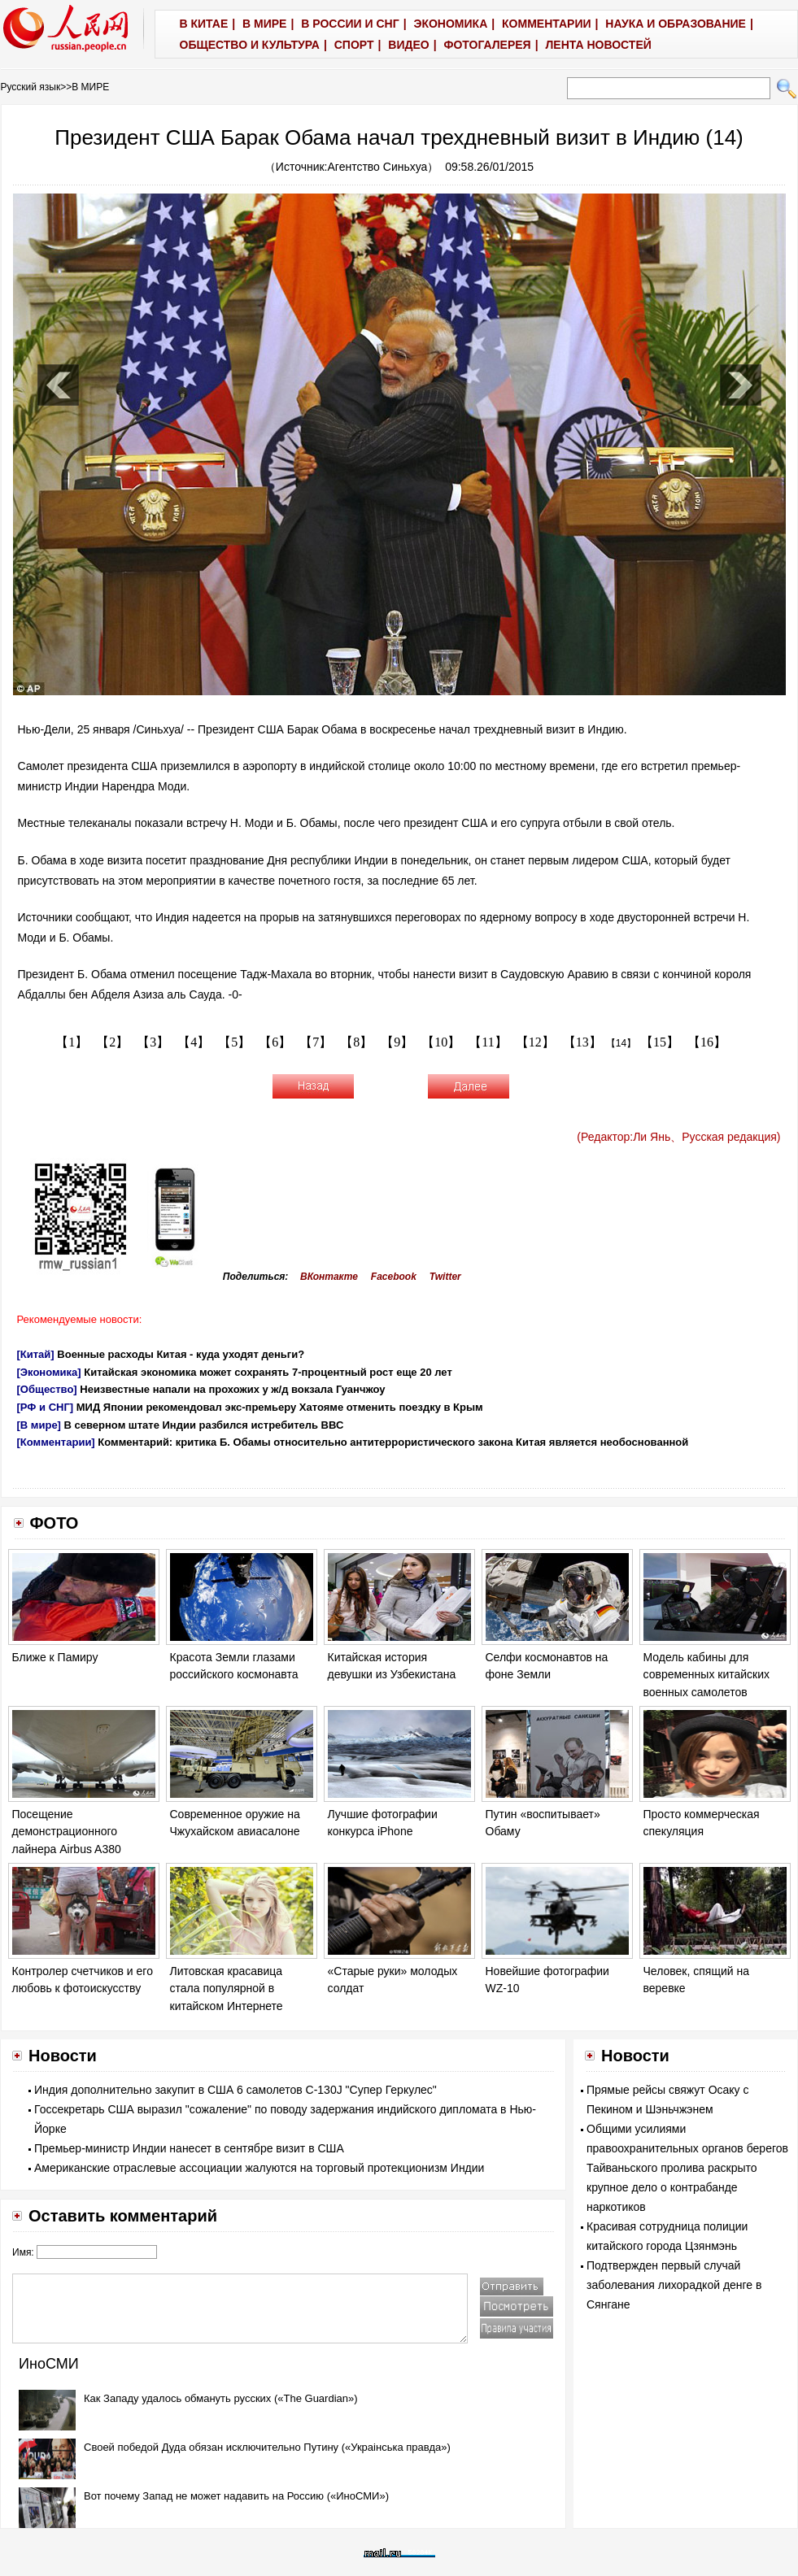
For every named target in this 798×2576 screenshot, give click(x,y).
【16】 (706, 1042)
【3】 (153, 1042)
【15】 (659, 1042)
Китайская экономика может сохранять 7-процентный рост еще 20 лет (268, 1372)
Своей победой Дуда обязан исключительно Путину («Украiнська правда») (267, 2447)
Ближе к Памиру (55, 1657)
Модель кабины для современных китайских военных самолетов (706, 1675)
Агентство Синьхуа (378, 166)
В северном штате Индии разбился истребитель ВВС (204, 1425)
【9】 (397, 1042)
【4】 (193, 1042)
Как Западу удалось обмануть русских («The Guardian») (221, 2398)
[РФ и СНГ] (45, 1407)
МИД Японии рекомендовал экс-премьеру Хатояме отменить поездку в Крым (279, 1407)
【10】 (440, 1042)
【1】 (71, 1042)
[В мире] (39, 1425)
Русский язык (31, 87)
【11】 (488, 1042)
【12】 (535, 1042)
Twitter (445, 1276)
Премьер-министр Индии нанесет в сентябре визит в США (189, 2148)
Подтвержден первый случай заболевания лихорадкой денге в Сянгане (674, 2285)
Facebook (393, 1276)
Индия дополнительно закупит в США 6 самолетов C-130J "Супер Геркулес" (235, 2089)
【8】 (356, 1042)
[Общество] (47, 1389)
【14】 (621, 1043)
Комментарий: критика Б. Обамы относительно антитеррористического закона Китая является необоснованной (393, 1442)
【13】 (582, 1042)
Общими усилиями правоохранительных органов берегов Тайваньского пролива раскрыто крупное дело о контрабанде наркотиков (687, 2167)
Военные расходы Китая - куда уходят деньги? (180, 1354)
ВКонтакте (329, 1276)
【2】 (112, 1042)
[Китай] (36, 1354)
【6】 (275, 1042)
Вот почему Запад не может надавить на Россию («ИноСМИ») (236, 2496)
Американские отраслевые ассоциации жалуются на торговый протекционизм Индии (259, 2167)
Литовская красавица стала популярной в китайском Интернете (226, 1988)
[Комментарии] (56, 1442)
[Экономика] (49, 1372)
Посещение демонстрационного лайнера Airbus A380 (66, 1832)
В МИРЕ (90, 87)
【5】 (234, 1042)
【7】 (315, 1042)
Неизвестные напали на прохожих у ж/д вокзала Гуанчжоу (232, 1389)
